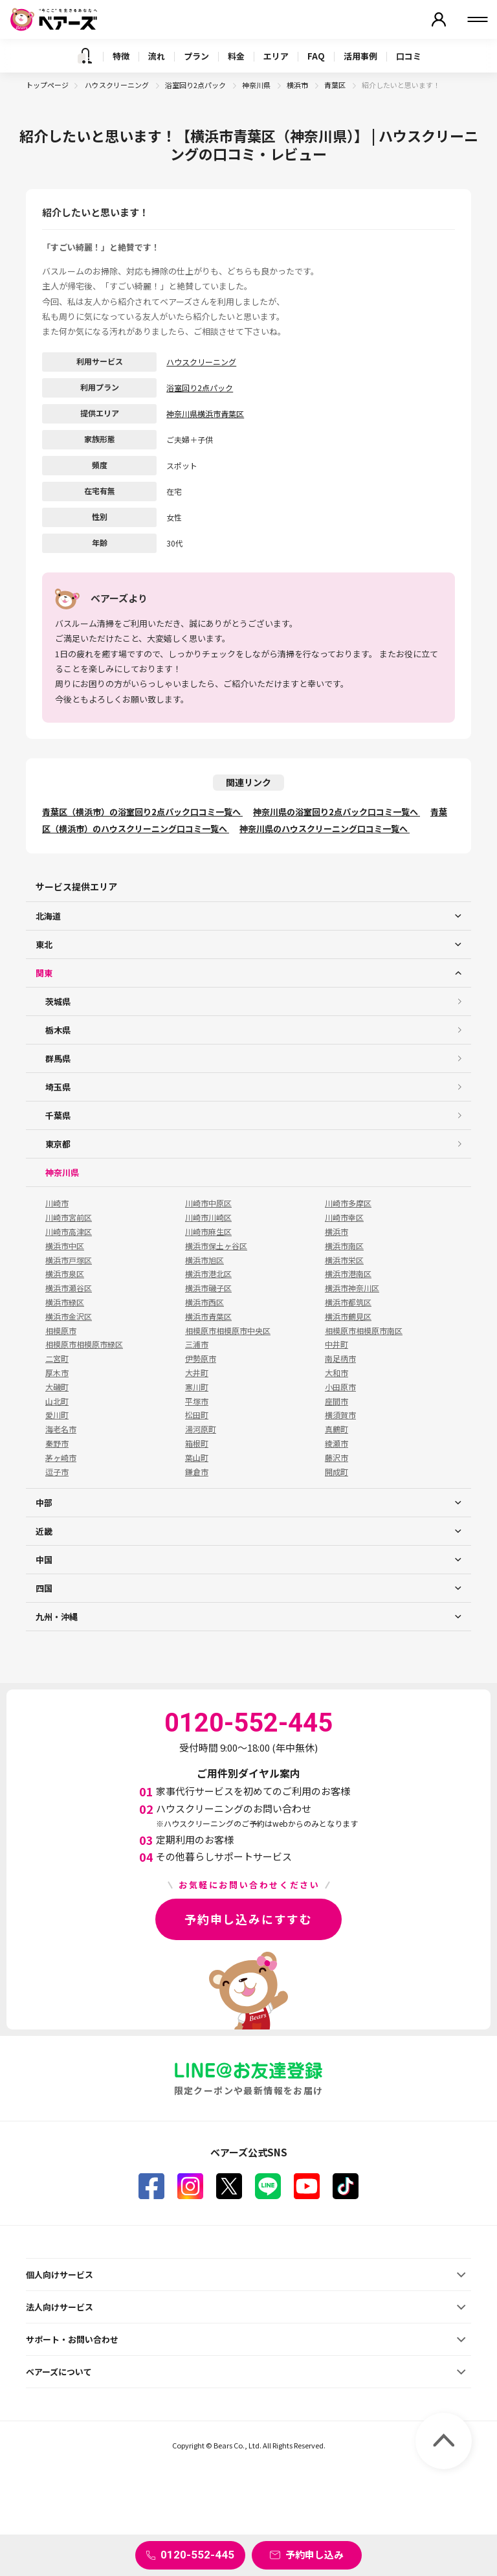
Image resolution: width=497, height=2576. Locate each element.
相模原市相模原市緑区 (84, 1344)
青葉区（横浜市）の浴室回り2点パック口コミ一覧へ (142, 812)
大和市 (336, 1373)
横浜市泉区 (64, 1274)
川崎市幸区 (344, 1217)
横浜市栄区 (344, 1260)
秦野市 (57, 1443)
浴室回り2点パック (196, 85)
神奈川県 (257, 85)
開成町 (336, 1472)
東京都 (58, 1144)
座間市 (336, 1401)
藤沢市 (336, 1457)
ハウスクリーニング (117, 85)
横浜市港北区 (208, 1274)
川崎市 (57, 1203)
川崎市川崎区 (208, 1217)
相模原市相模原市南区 (364, 1331)
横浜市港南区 (348, 1274)
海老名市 (60, 1429)
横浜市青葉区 (208, 1316)
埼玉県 (58, 1087)
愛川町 (57, 1415)
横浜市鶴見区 (348, 1316)
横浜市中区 (64, 1246)
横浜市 (298, 85)
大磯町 (57, 1387)
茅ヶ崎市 (60, 1457)
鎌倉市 (196, 1472)
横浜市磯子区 (208, 1288)
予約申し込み (314, 2554)
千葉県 (58, 1115)
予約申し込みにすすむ (248, 1918)
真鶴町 (336, 1429)
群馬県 (58, 1058)
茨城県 (58, 1001)
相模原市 (60, 1331)
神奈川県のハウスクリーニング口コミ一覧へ (324, 828)
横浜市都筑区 (348, 1302)
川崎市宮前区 (68, 1217)
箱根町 (196, 1443)
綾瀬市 (336, 1443)
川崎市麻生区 (208, 1231)
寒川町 (196, 1387)
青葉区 (335, 85)
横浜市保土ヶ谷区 (216, 1246)
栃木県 (58, 1030)
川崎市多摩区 (348, 1203)
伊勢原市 (200, 1358)
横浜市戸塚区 (68, 1260)
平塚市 (196, 1401)
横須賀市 (340, 1415)
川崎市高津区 (68, 1231)
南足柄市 (340, 1358)
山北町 (57, 1401)
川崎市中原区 (208, 1203)
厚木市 (57, 1373)
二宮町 (57, 1358)
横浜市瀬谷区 (68, 1288)
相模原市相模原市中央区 (228, 1331)
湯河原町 (200, 1429)
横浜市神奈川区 (352, 1288)
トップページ (47, 85)
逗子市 (57, 1472)
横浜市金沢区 (68, 1316)
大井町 (196, 1373)
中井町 (336, 1344)
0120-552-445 (197, 2554)
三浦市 (196, 1344)
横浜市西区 (204, 1302)
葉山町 (196, 1457)
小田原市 (340, 1387)
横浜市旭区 (204, 1260)
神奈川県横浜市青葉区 (205, 413)
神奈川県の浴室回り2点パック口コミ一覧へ (336, 812)
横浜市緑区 (64, 1302)
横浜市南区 (344, 1246)
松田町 (196, 1415)
